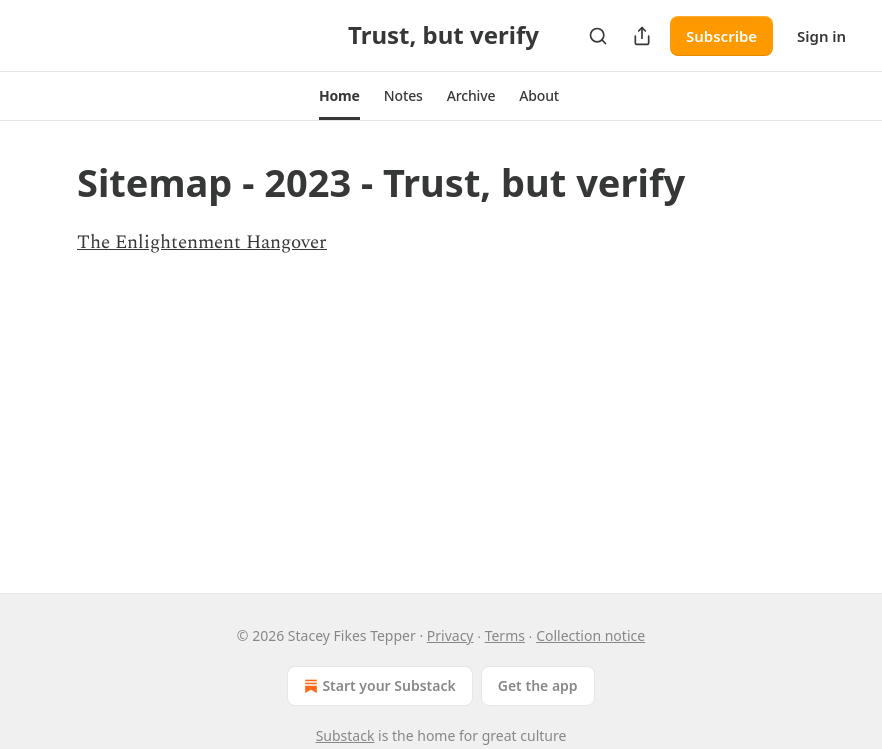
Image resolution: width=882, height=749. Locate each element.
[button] (339, 96)
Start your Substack (377, 686)
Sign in (821, 36)
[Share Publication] (642, 36)
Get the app (538, 685)
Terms (505, 635)
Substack (345, 735)
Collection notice (590, 635)
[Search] (598, 36)
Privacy (450, 635)
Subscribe (721, 36)
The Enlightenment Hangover (202, 242)
